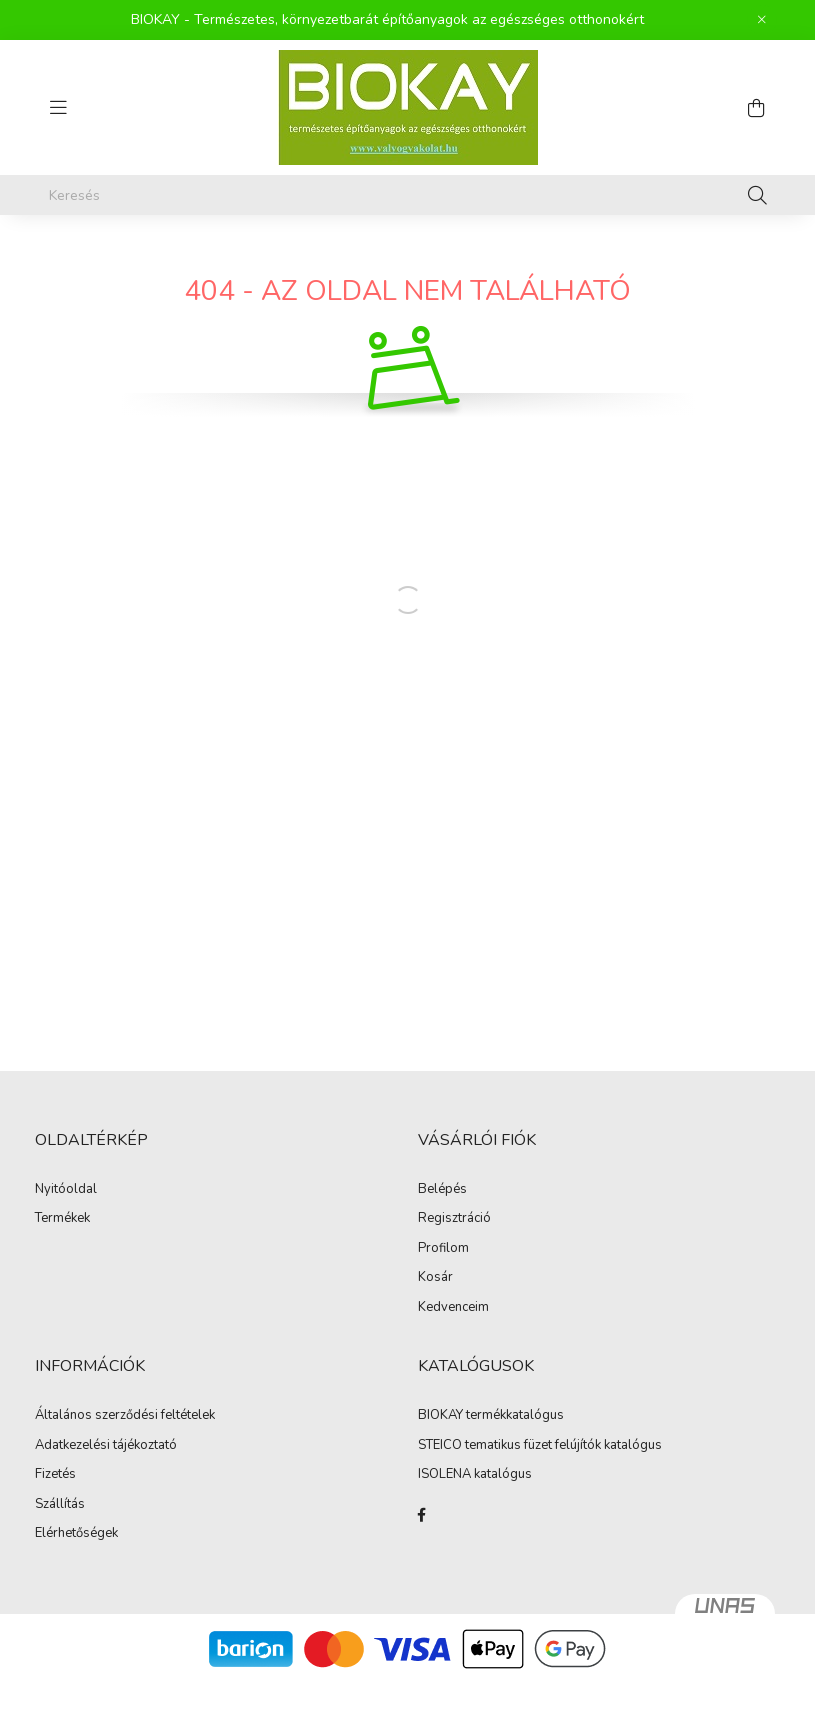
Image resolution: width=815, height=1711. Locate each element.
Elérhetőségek (76, 1534)
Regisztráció (454, 1219)
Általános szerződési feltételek (125, 1416)
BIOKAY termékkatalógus (491, 1416)
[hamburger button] (59, 108)
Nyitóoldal (66, 1190)
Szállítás (60, 1505)
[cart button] (757, 108)
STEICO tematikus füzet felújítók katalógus (540, 1446)
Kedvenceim (453, 1308)
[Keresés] (408, 195)
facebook (422, 1515)
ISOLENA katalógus (475, 1475)
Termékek (62, 1219)
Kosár (435, 1278)
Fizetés (55, 1475)
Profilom (443, 1249)
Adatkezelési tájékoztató (106, 1446)
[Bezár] (762, 20)
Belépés (442, 1190)
